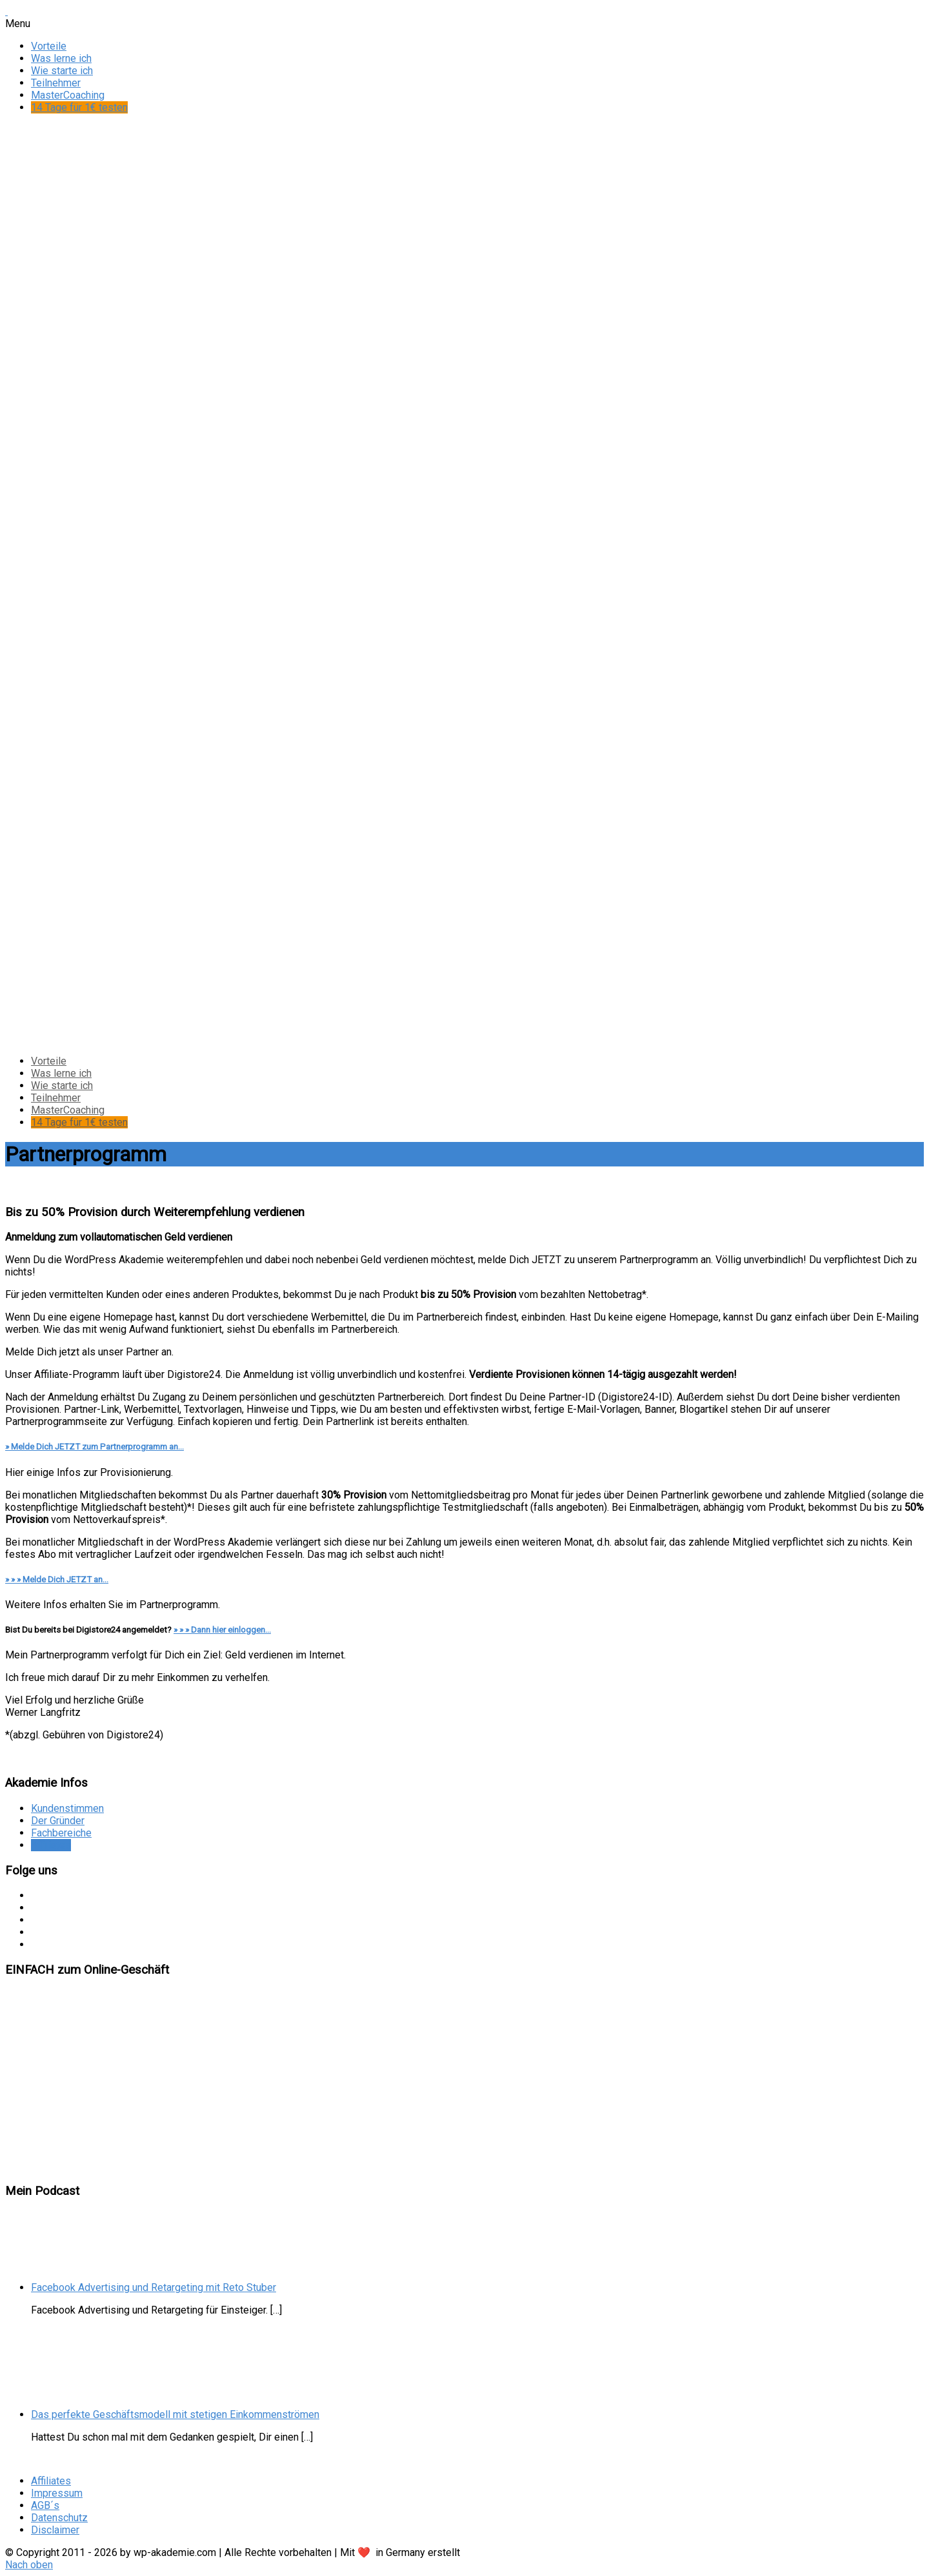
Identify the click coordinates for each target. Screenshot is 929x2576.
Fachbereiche (61, 1833)
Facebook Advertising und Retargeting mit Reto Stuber (153, 2287)
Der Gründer (58, 1820)
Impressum (57, 2493)
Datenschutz (59, 2518)
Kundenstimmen (67, 1808)
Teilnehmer (56, 83)
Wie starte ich (62, 70)
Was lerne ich (61, 58)
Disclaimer (55, 2530)
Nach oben (29, 2565)
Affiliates (51, 1845)
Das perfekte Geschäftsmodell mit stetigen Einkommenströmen (175, 2414)
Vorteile (48, 46)
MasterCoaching (68, 95)
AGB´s (45, 2505)
